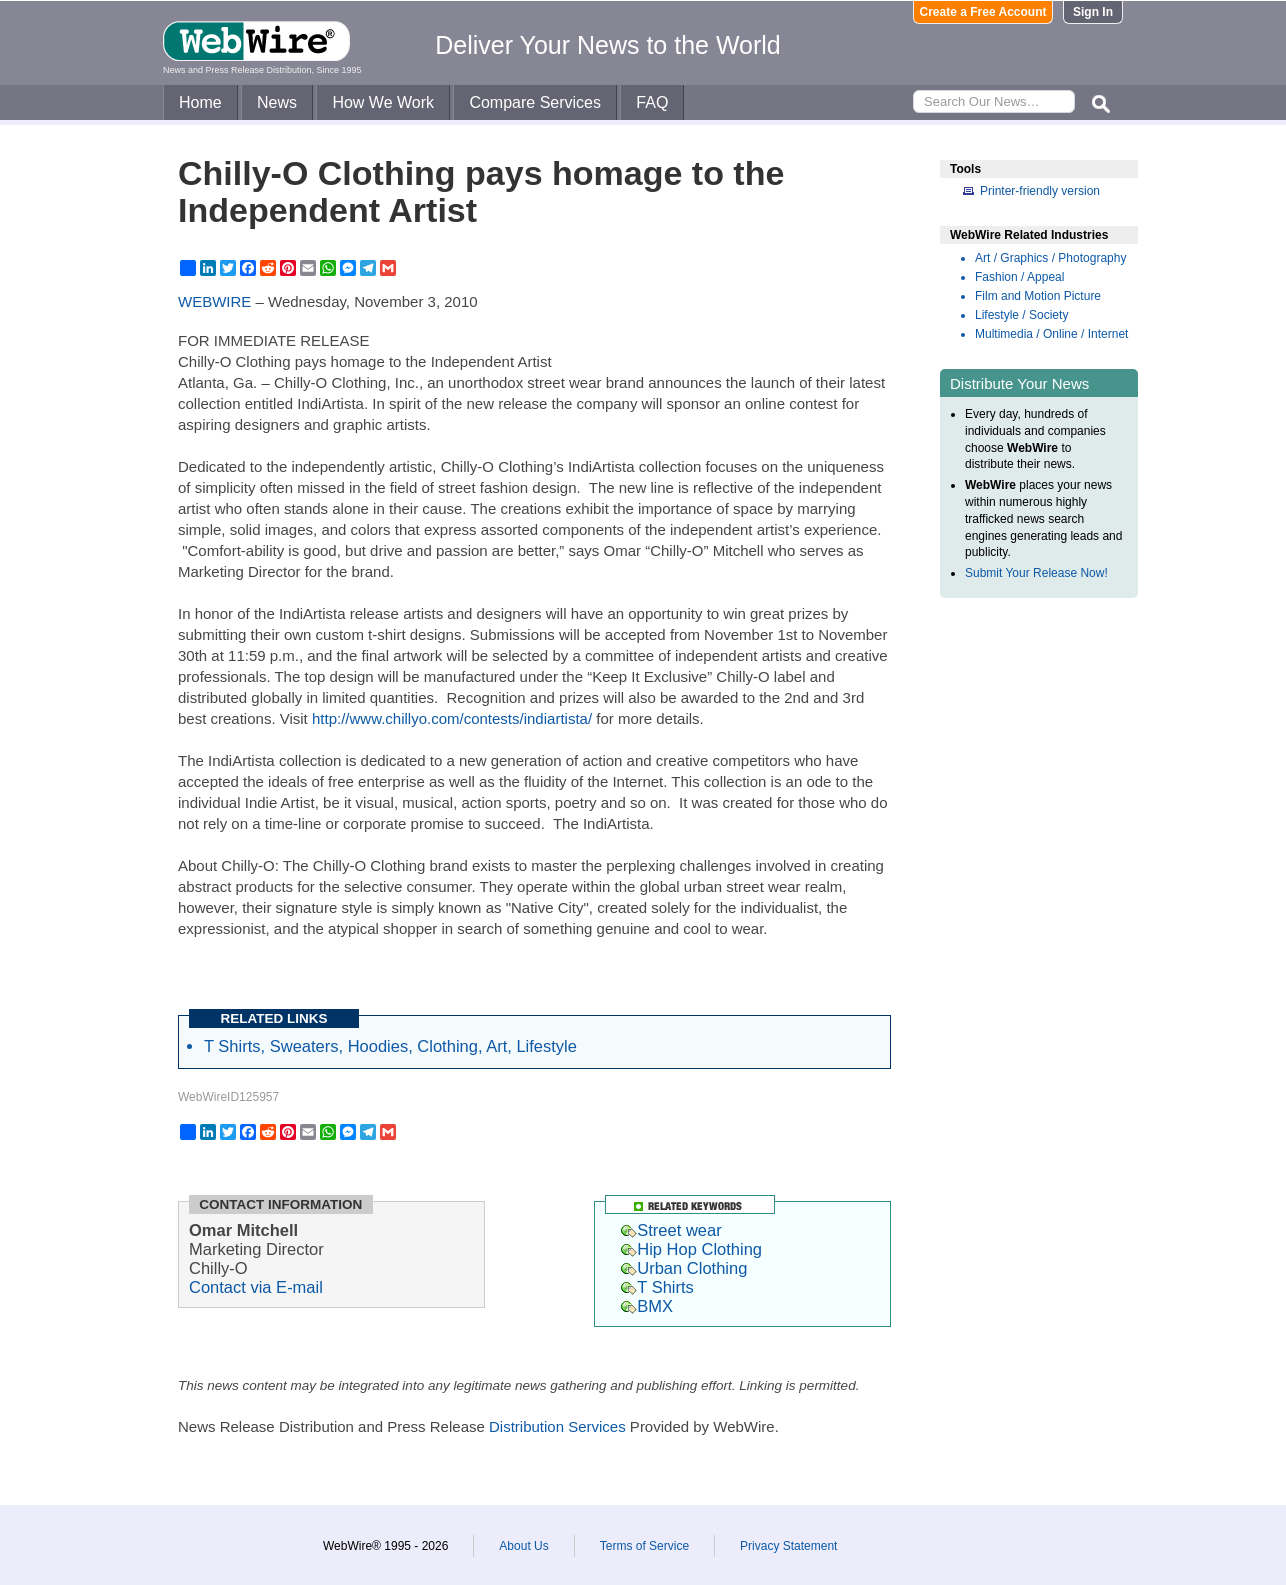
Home (200, 102)
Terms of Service (644, 1546)
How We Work (383, 102)
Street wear (671, 1230)
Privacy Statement (788, 1546)
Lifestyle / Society (1021, 315)
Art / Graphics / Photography (1050, 258)
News (277, 102)
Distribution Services (557, 1426)
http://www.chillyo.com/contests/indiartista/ (452, 718)
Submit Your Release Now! (1036, 573)
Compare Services (535, 102)
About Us (523, 1546)
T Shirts (657, 1287)
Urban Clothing (684, 1268)
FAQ (652, 102)
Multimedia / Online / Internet (1051, 334)
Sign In (1093, 12)
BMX (647, 1306)
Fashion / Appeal (1019, 277)
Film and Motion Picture (1038, 296)
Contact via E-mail (256, 1287)
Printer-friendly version (1040, 191)
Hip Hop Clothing (691, 1249)
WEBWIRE (214, 301)
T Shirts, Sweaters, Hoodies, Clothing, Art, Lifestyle (390, 1046)
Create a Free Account (983, 12)
